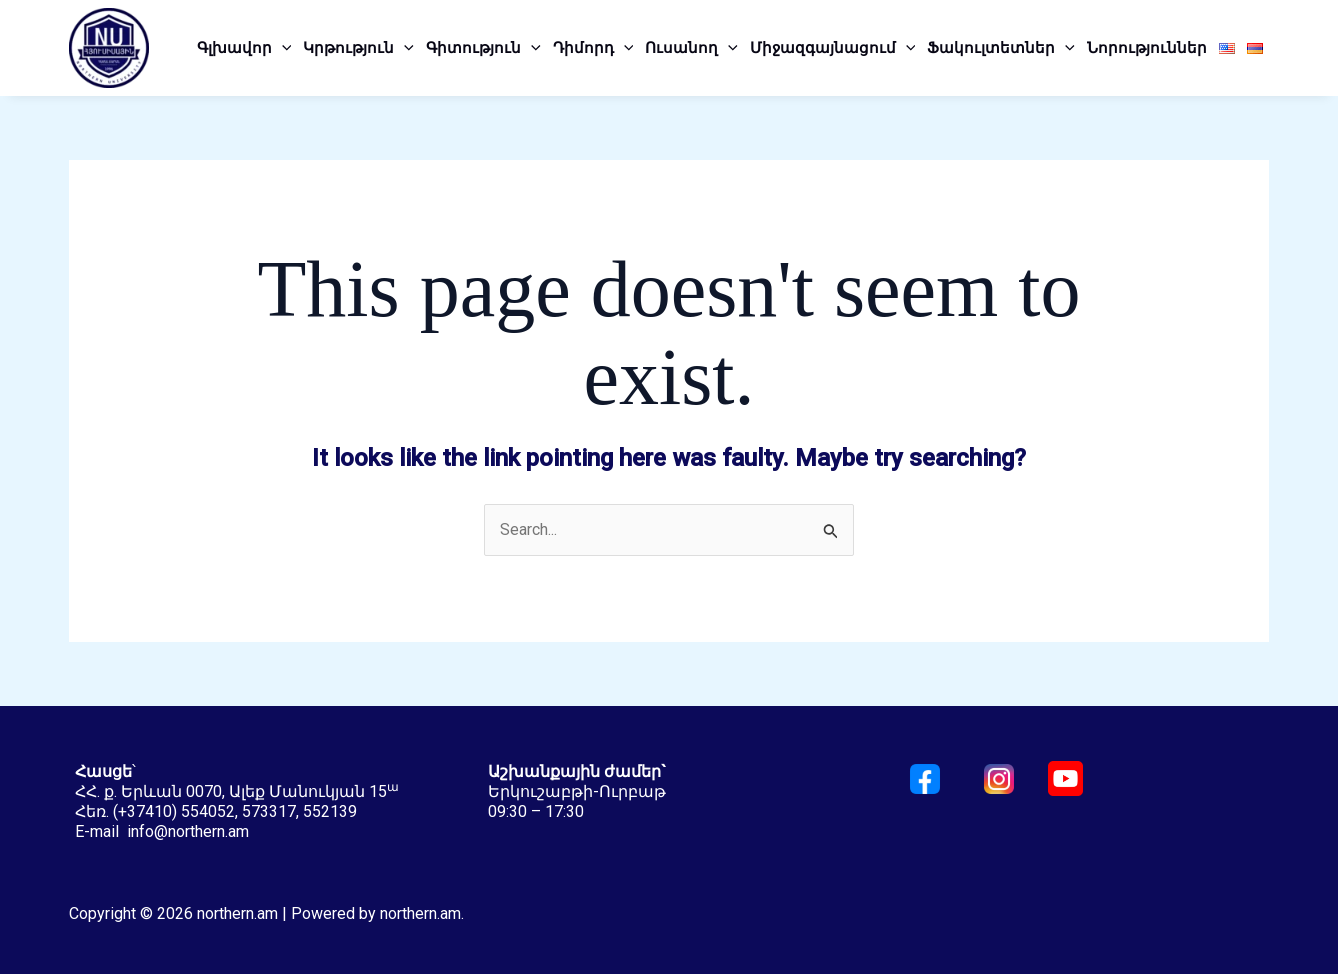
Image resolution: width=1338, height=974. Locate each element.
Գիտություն (483, 48)
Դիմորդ (593, 48)
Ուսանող (691, 48)
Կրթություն (358, 48)
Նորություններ (1147, 48)
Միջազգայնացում (833, 48)
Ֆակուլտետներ (1001, 48)
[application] (282, 48)
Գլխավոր (244, 48)
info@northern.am (188, 831)
